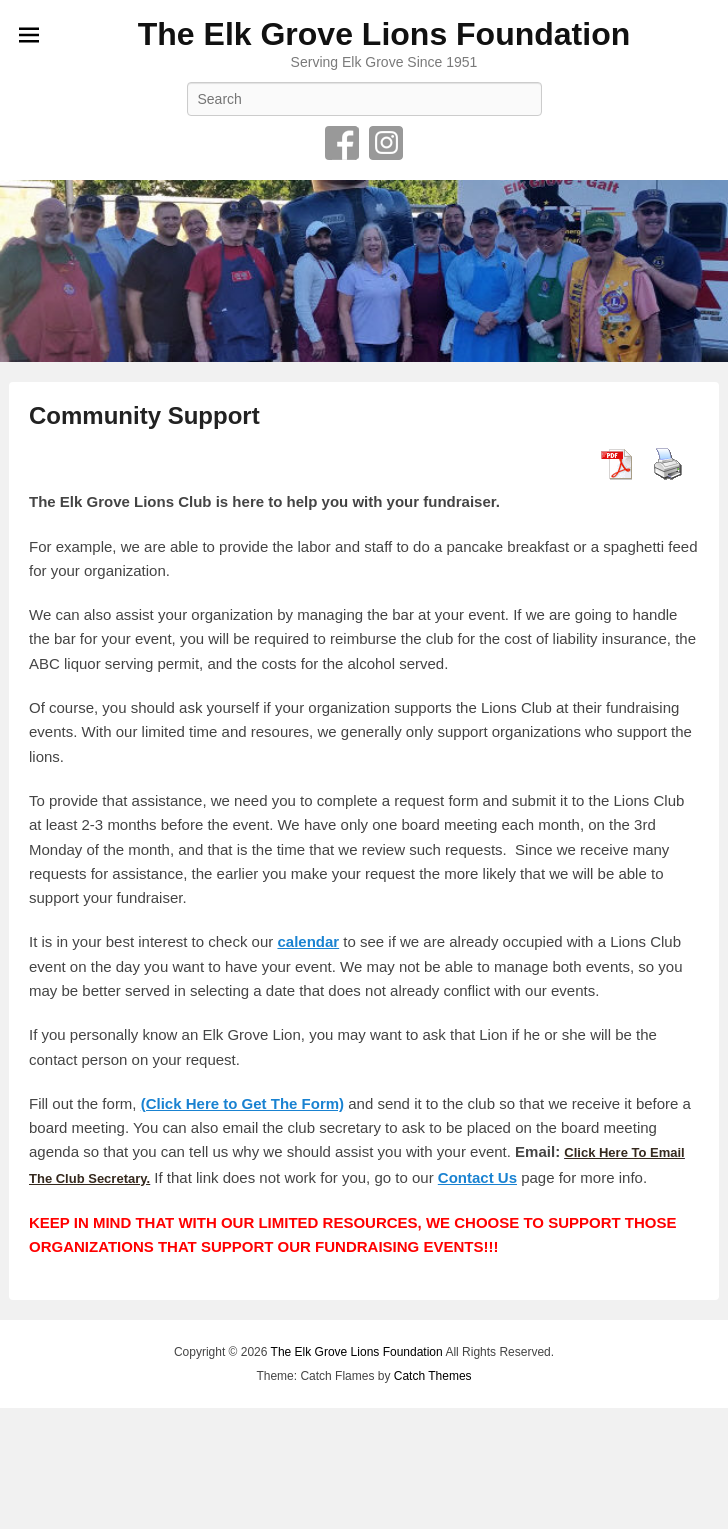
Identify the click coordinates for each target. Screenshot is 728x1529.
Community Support (144, 415)
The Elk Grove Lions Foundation (384, 34)
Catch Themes (433, 1376)
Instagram (386, 143)
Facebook (342, 143)
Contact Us (477, 1177)
